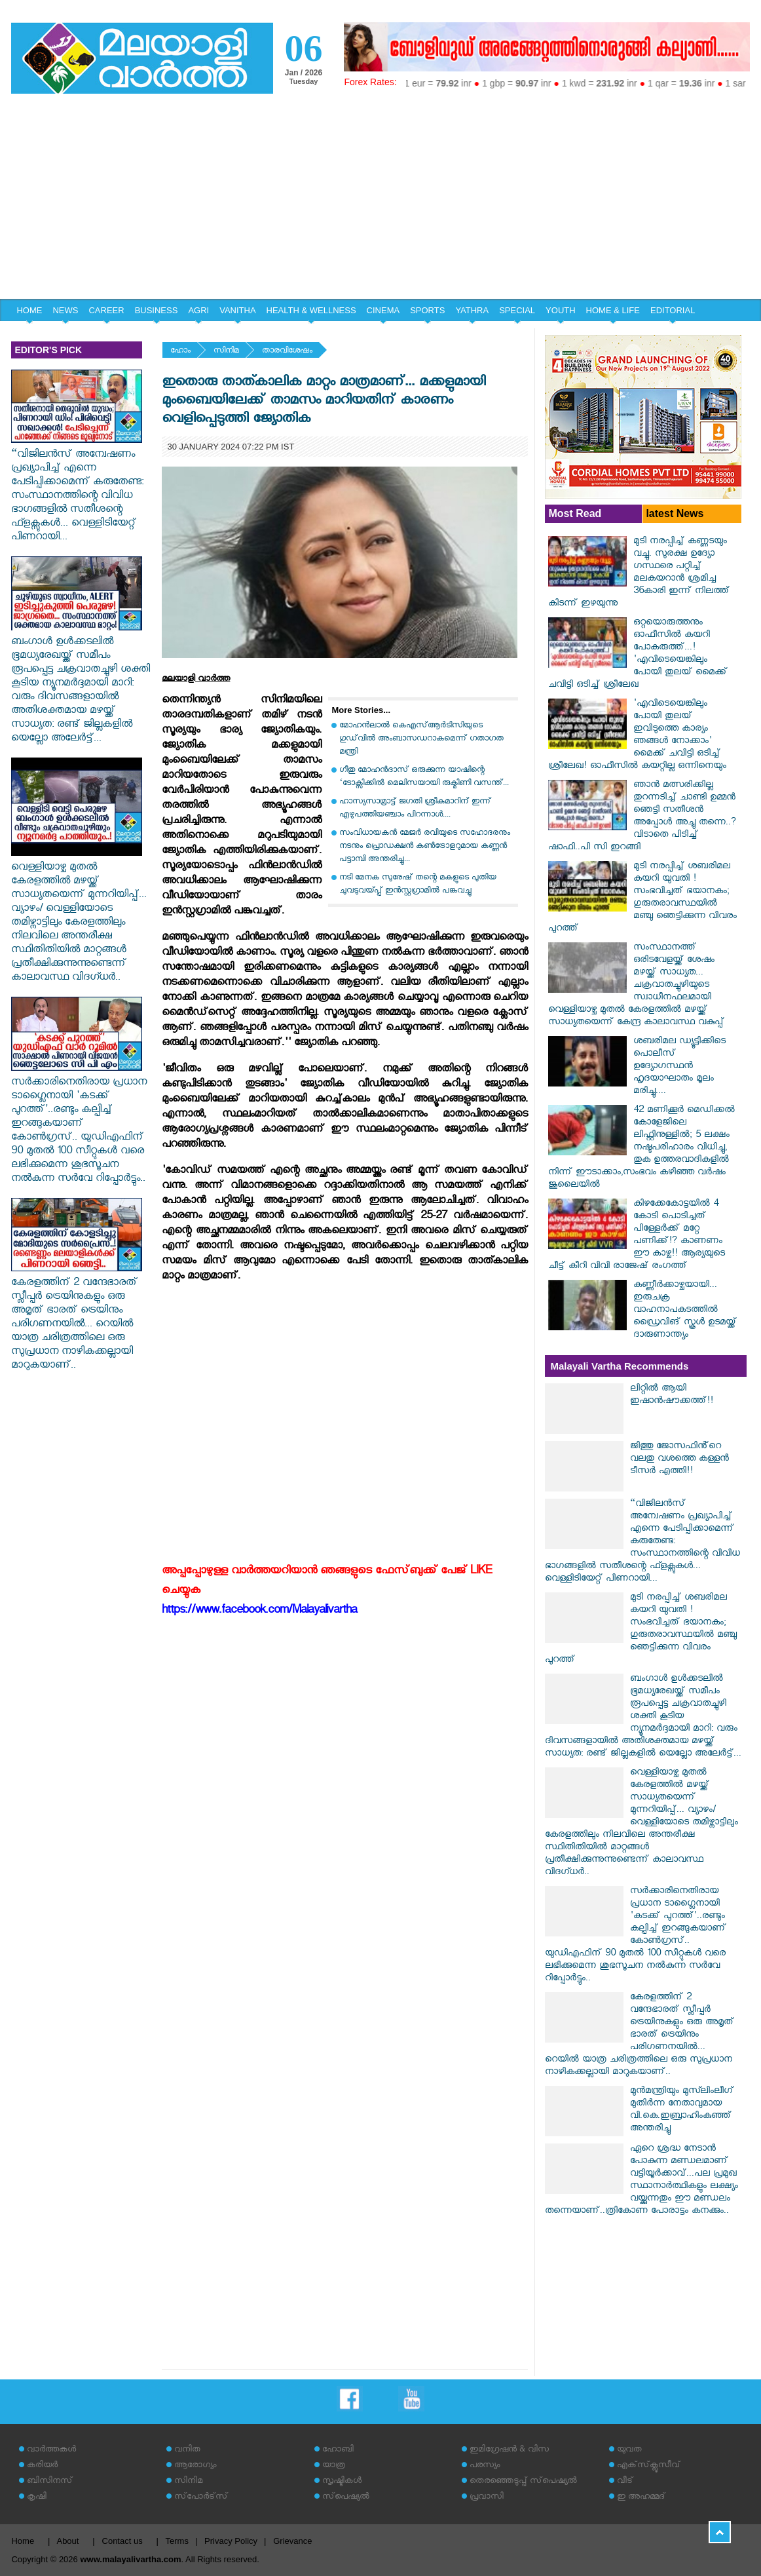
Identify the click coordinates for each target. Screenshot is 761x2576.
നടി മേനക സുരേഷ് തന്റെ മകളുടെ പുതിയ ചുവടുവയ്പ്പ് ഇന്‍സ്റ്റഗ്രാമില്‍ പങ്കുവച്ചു (417, 885)
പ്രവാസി (487, 2497)
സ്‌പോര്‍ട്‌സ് (201, 2497)
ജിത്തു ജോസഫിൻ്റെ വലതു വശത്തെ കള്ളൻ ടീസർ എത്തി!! (679, 1459)
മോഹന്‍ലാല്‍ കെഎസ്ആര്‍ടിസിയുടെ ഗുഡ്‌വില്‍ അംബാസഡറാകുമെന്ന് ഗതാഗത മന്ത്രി (421, 739)
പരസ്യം (485, 2466)
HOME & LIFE (613, 310)
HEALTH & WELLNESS (311, 310)
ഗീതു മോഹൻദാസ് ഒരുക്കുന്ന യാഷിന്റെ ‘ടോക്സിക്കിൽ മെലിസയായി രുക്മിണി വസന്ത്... (424, 777)
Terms (177, 2541)
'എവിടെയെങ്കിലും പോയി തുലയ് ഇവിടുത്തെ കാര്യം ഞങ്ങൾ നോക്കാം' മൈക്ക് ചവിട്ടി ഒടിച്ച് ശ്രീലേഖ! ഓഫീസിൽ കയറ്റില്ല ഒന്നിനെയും (637, 736)
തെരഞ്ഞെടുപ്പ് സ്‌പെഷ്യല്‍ (523, 2482)
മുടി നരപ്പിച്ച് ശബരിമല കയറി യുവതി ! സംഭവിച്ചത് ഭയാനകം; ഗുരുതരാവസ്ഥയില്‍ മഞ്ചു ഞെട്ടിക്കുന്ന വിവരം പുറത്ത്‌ (642, 898)
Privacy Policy (230, 2541)
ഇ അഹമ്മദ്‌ (641, 2497)
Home (22, 2541)
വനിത (187, 2450)
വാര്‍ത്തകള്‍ (51, 2450)
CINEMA (383, 310)
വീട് (625, 2482)
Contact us (122, 2541)
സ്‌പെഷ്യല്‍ (345, 2497)
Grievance (292, 2541)
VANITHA (237, 310)
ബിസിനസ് (50, 2482)
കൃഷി (36, 2497)
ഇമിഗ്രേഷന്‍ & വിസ (509, 2450)
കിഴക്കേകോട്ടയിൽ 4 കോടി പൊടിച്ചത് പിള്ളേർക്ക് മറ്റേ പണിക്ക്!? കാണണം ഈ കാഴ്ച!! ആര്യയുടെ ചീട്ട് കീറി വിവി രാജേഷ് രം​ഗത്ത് (636, 1236)
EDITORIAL (672, 310)
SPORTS (427, 310)
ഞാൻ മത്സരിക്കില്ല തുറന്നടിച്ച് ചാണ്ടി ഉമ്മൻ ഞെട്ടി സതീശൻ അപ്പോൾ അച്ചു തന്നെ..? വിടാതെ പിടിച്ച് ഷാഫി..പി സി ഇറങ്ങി (642, 817)
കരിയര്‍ (42, 2466)
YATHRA (472, 310)
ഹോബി (338, 2450)
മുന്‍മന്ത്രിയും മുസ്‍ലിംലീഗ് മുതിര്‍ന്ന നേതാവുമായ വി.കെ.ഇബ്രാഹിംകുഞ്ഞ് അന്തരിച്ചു (682, 2111)
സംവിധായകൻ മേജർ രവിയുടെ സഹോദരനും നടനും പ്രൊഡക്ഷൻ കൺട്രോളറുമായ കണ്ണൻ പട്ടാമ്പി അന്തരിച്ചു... (424, 847)
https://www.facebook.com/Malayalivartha (259, 1612)
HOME (29, 310)
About (67, 2541)
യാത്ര (333, 2466)
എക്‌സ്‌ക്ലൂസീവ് (648, 2466)
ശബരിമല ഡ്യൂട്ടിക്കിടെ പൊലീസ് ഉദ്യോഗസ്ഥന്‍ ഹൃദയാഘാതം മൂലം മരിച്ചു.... (679, 1067)
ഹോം (180, 351)
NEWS (65, 310)
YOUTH (561, 310)
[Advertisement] (380, 200)
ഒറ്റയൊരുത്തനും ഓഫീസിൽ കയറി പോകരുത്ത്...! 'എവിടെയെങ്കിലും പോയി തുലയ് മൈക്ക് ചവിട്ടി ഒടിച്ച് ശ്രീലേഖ (638, 654)
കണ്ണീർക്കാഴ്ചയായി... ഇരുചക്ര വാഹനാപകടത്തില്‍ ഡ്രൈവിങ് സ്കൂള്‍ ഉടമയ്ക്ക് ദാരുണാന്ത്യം (685, 1311)
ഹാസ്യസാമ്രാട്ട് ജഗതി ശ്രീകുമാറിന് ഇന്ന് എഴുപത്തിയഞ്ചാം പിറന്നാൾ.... (415, 809)
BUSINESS (156, 310)
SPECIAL (517, 310)
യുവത (629, 2450)
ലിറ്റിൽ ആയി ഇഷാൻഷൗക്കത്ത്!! (671, 1395)
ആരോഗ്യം (195, 2466)
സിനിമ (226, 351)
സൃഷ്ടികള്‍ (342, 2482)
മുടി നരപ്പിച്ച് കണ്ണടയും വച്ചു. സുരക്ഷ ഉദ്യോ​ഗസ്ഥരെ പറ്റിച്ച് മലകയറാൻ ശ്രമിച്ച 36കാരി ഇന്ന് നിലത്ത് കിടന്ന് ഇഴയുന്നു (639, 573)
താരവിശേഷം (287, 351)
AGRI (198, 310)
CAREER (106, 310)
